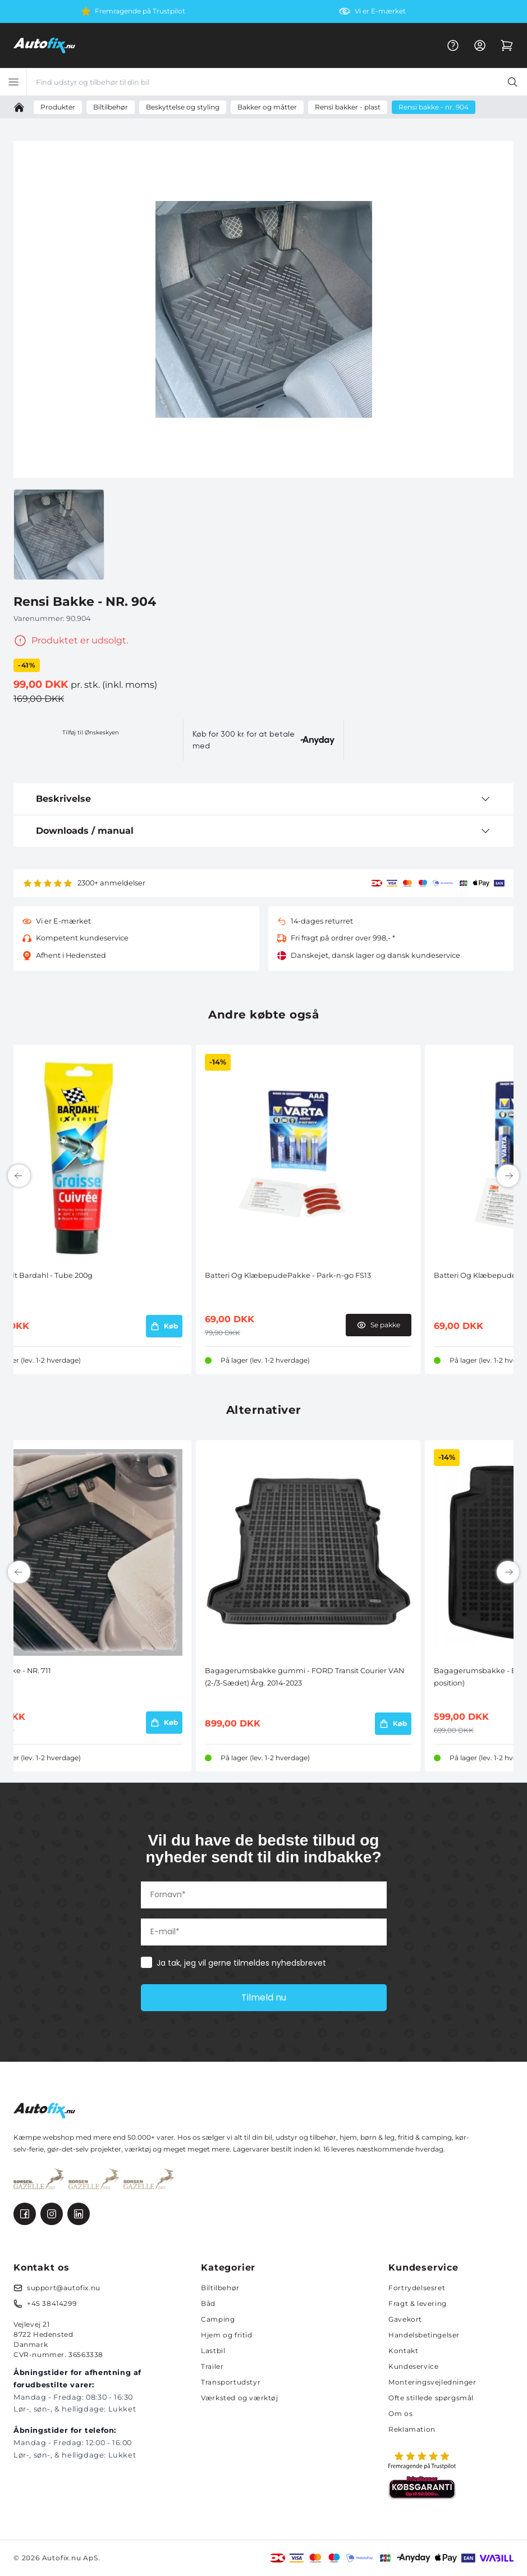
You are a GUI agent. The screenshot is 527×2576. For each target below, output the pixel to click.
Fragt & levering (417, 2303)
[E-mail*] (264, 1932)
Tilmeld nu (263, 1997)
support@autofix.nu (63, 2287)
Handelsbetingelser (424, 2335)
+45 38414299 (51, 2303)
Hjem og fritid (226, 2335)
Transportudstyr (230, 2382)
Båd (208, 2303)
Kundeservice (413, 2366)
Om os (400, 2413)
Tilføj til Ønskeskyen (90, 732)
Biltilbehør (220, 2287)
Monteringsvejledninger (432, 2382)
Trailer (212, 2366)
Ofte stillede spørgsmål (431, 2398)
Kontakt (403, 2350)
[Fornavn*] (264, 1894)
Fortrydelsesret (416, 2287)
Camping (218, 2319)
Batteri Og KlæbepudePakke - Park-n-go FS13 (288, 1275)
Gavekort (405, 2319)
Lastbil (213, 2350)
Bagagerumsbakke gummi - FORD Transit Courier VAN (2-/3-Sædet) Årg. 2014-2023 (304, 1676)
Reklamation (412, 2429)
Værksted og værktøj (239, 2398)
